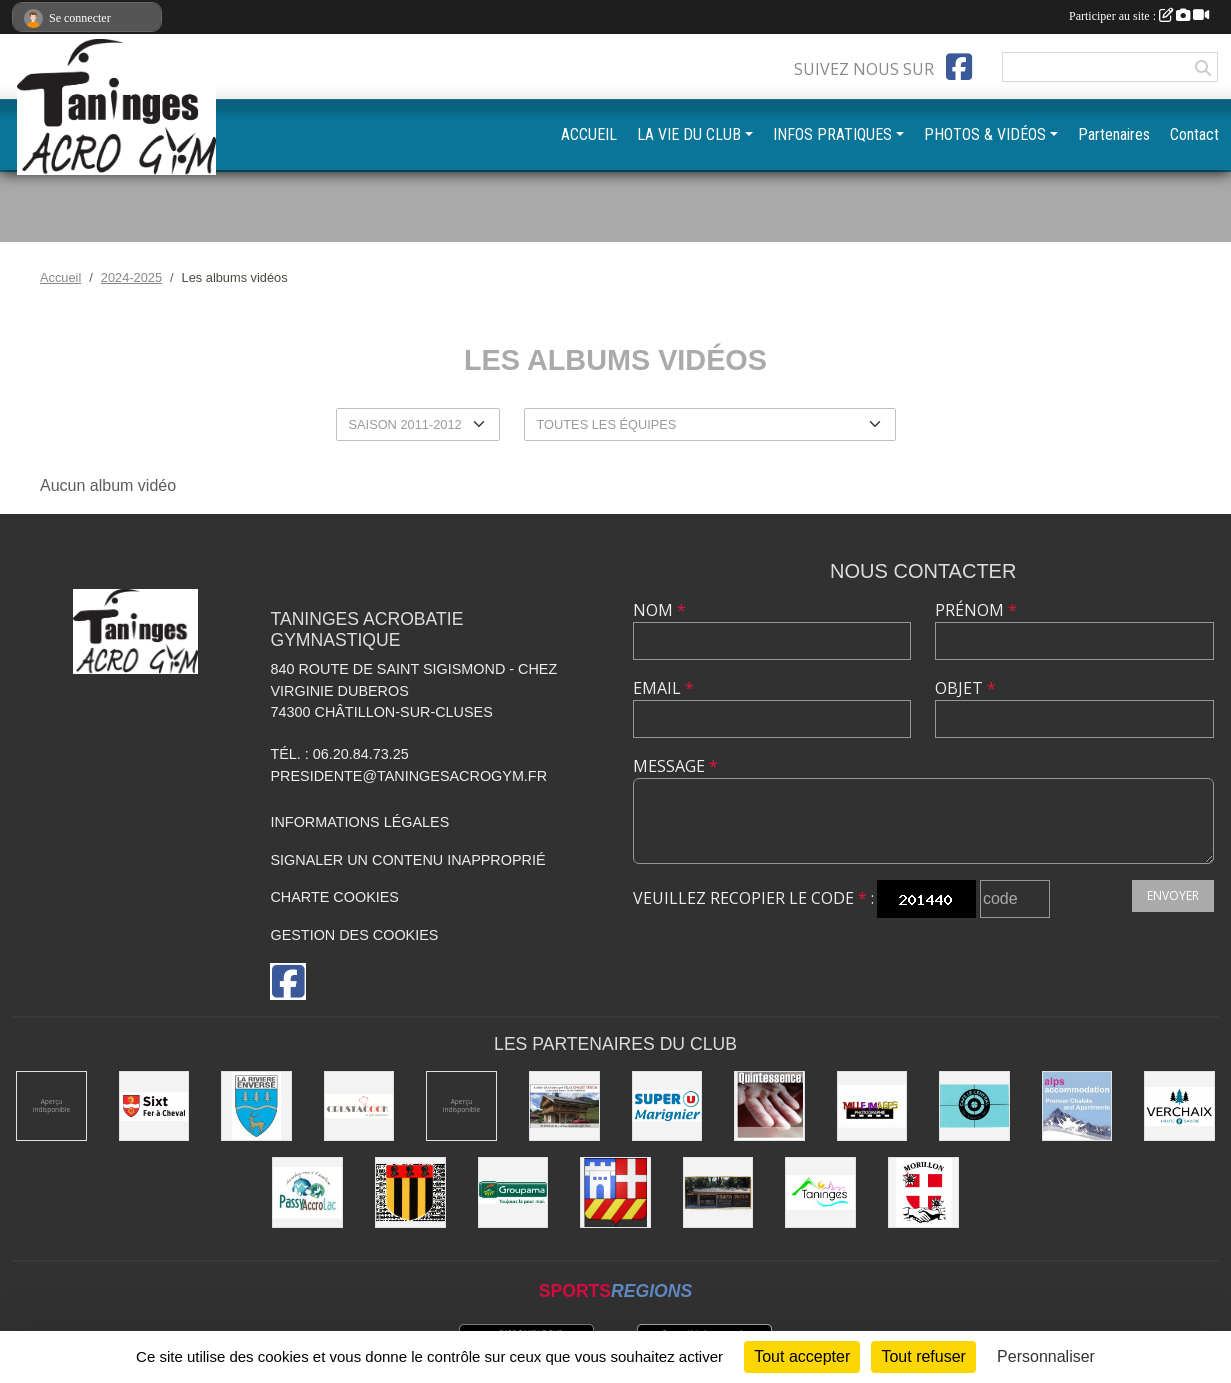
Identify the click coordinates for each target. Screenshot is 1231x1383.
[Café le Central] (974, 1106)
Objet (965, 688)
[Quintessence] (769, 1106)
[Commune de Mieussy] (410, 1192)
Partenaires (1114, 134)
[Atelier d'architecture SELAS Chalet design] (564, 1106)
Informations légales (359, 822)
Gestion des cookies (354, 935)
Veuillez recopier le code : (753, 898)
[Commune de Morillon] (923, 1192)
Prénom (976, 610)
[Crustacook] (359, 1106)
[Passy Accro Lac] (307, 1192)
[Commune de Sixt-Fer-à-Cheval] (154, 1106)
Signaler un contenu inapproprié (407, 860)
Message (675, 766)
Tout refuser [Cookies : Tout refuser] (923, 1356)
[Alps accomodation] (1077, 1106)
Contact (1194, 134)
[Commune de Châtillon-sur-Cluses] (615, 1192)
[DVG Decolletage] (51, 1106)
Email (663, 688)
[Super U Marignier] (667, 1106)
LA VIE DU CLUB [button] (689, 134)
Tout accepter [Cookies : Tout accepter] (802, 1356)
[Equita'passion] (718, 1192)
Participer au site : (1139, 16)
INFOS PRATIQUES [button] (832, 134)
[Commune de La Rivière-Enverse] (256, 1106)
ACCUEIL (589, 134)
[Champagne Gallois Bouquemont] (461, 1106)
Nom (659, 610)
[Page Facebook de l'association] (959, 67)
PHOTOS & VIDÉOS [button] (985, 134)
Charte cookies (334, 897)
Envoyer (1173, 895)
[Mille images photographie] (872, 1106)
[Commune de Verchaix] (1179, 1106)
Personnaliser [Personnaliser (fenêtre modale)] (1046, 1356)
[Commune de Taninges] (820, 1192)
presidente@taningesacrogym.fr (408, 776)
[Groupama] (513, 1192)
